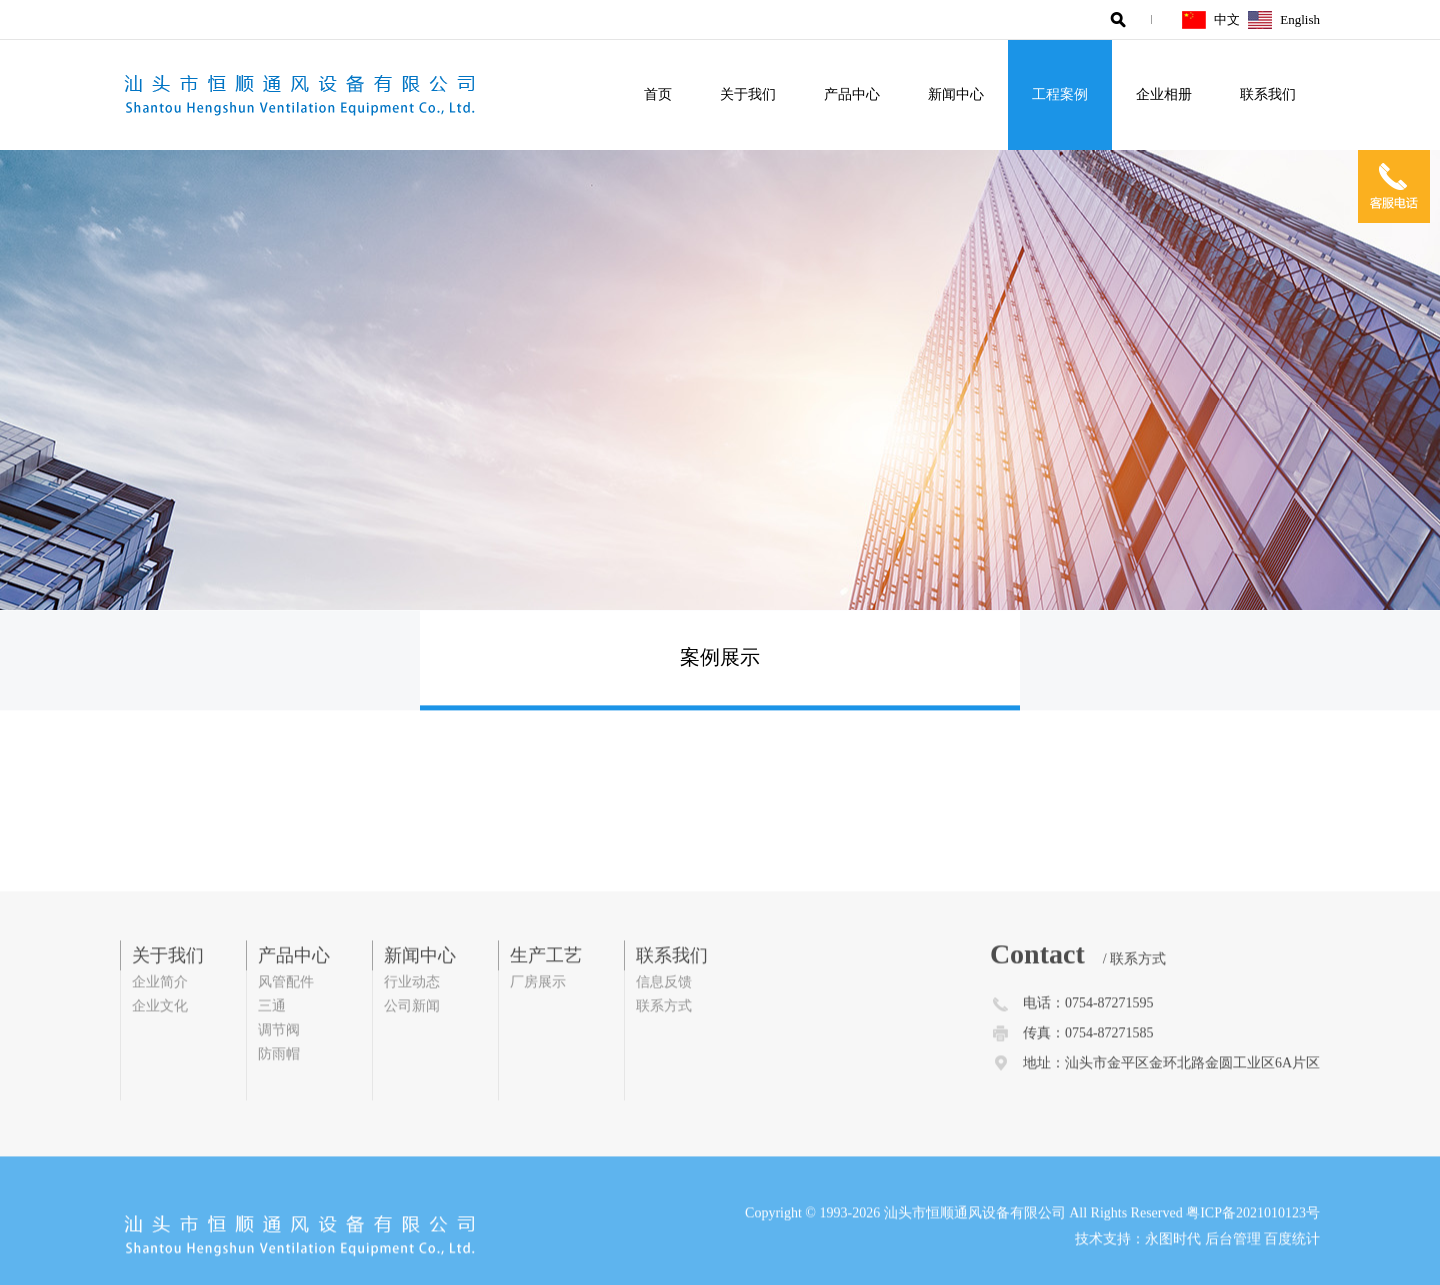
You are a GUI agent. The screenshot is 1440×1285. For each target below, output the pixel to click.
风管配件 (286, 1008)
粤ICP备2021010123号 (1253, 1239)
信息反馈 (664, 1008)
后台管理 (1233, 1265)
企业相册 (1164, 94)
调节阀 (279, 1056)
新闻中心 (956, 94)
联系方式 (664, 1032)
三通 (272, 1032)
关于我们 (748, 94)
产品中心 (852, 94)
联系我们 (1268, 94)
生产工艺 (546, 982)
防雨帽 (279, 1080)
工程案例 (1060, 94)
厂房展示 (538, 1008)
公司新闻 (412, 1032)
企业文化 (160, 1032)
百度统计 (1292, 1265)
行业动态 (412, 1008)
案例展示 (720, 660)
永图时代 (1173, 1265)
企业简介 (160, 1008)
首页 (658, 94)
